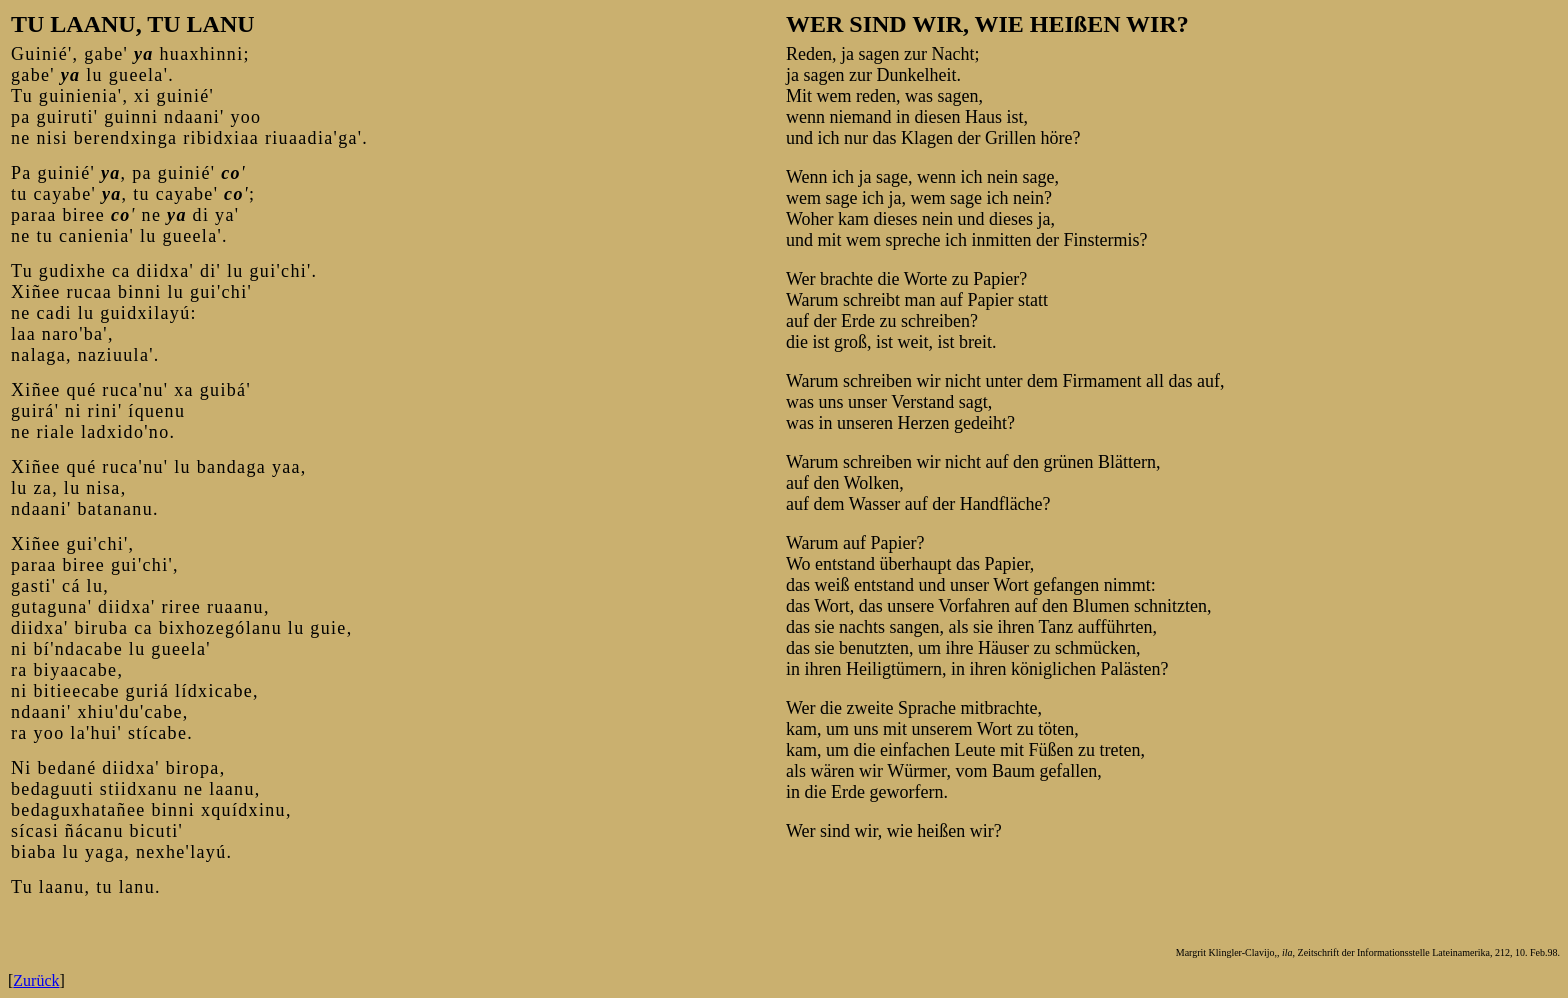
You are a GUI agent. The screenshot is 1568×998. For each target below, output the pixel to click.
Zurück (36, 980)
